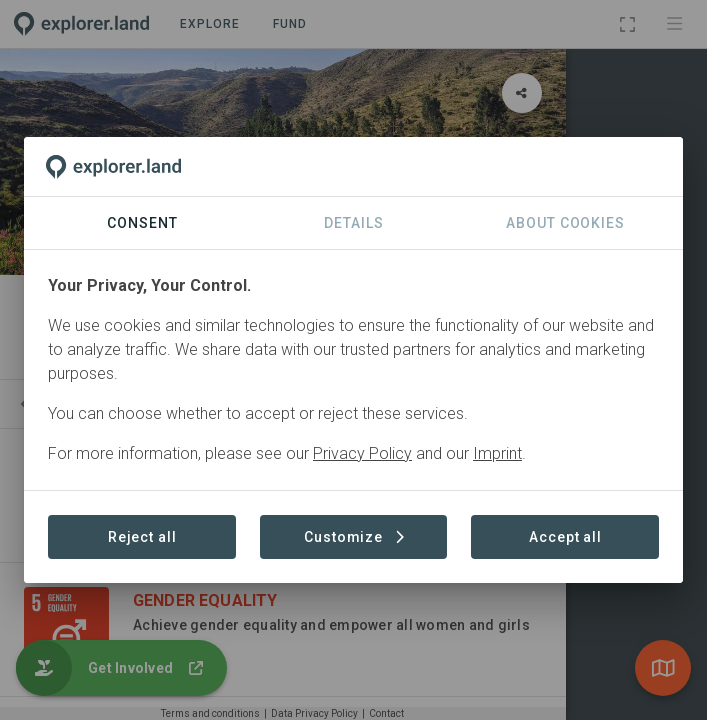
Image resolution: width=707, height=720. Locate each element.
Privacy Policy (362, 453)
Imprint (497, 453)
